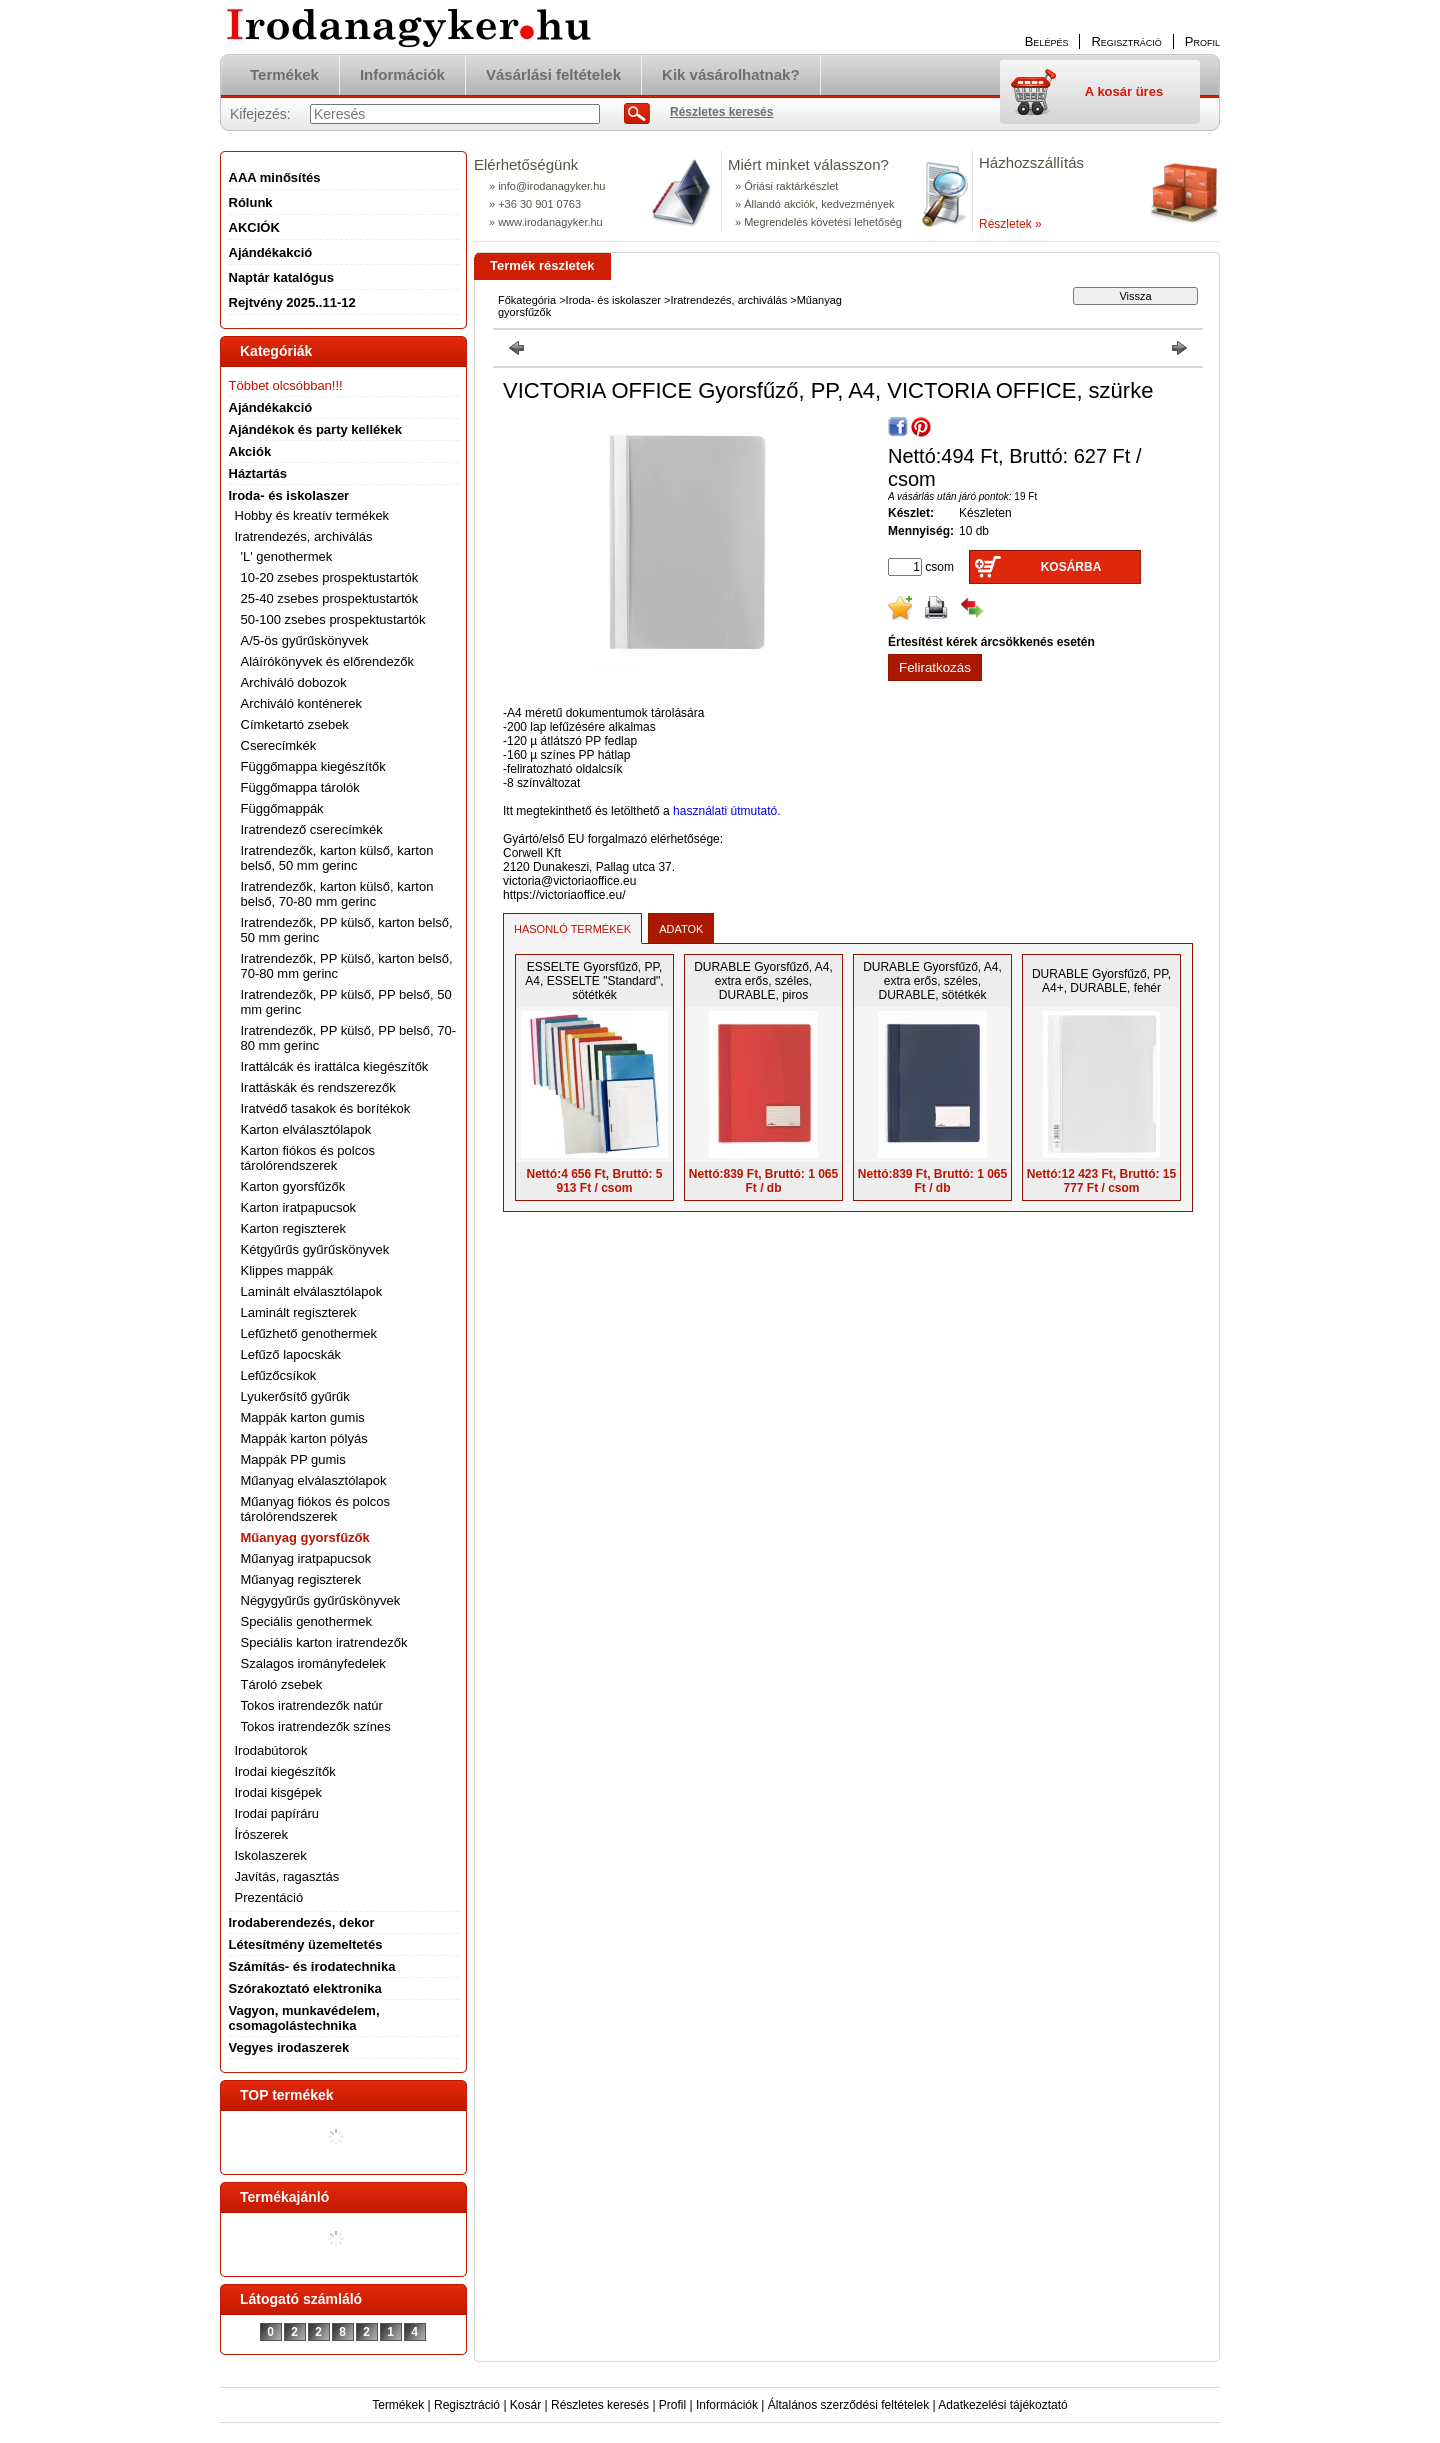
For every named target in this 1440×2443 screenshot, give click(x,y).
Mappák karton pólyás (304, 1438)
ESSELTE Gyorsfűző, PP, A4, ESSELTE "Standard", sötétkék (594, 981)
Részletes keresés (600, 2405)
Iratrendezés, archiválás (728, 300)
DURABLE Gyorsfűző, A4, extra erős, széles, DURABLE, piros (763, 981)
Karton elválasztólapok (306, 1129)
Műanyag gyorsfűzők (305, 1537)
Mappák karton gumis (303, 1417)
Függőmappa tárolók (300, 787)
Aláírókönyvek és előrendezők (327, 661)
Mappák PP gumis (293, 1459)
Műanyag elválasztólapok (314, 1480)
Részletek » (1010, 224)
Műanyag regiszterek (301, 1579)
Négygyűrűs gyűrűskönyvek (321, 1600)
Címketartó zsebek (295, 724)
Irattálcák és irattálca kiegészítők (335, 1066)
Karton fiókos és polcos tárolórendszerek (308, 1158)
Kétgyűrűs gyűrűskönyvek (315, 1249)
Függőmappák (282, 808)
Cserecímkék (279, 745)
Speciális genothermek (307, 1621)
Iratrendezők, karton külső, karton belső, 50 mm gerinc (337, 858)
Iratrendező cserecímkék (312, 829)
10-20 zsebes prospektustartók (330, 577)
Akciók (250, 451)
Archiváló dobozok (294, 682)
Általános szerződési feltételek (848, 2405)
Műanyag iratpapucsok (306, 1558)
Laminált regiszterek (299, 1312)
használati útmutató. (726, 811)
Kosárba (1071, 567)
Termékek (398, 2405)
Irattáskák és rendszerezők (318, 1087)
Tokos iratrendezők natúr (312, 1705)
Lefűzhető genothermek (309, 1333)
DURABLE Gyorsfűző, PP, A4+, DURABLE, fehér (1101, 981)
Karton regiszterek (294, 1228)
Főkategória (527, 300)
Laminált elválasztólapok (312, 1291)
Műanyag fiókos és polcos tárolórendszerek (316, 1509)
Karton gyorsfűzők (293, 1186)
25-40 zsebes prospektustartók (330, 598)
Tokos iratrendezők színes (316, 1726)
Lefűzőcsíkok (279, 1375)
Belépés (1047, 41)
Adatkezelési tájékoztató (1002, 2405)
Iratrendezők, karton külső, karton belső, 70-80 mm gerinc (337, 894)
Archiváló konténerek (301, 703)
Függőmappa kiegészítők (313, 766)
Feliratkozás (935, 667)
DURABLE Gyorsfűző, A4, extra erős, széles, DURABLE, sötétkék (932, 981)
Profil (672, 2405)
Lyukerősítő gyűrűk (295, 1396)
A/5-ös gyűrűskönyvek (305, 640)
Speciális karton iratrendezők (324, 1642)
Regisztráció (467, 2405)
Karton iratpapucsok (299, 1207)
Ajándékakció (271, 407)
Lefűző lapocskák (291, 1354)
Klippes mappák (287, 1270)
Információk (727, 2405)
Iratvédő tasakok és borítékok (326, 1108)
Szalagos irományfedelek (313, 1663)
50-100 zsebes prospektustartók (333, 619)
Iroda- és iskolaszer (613, 300)
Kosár (525, 2405)
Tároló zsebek (282, 1684)
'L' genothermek (287, 556)
